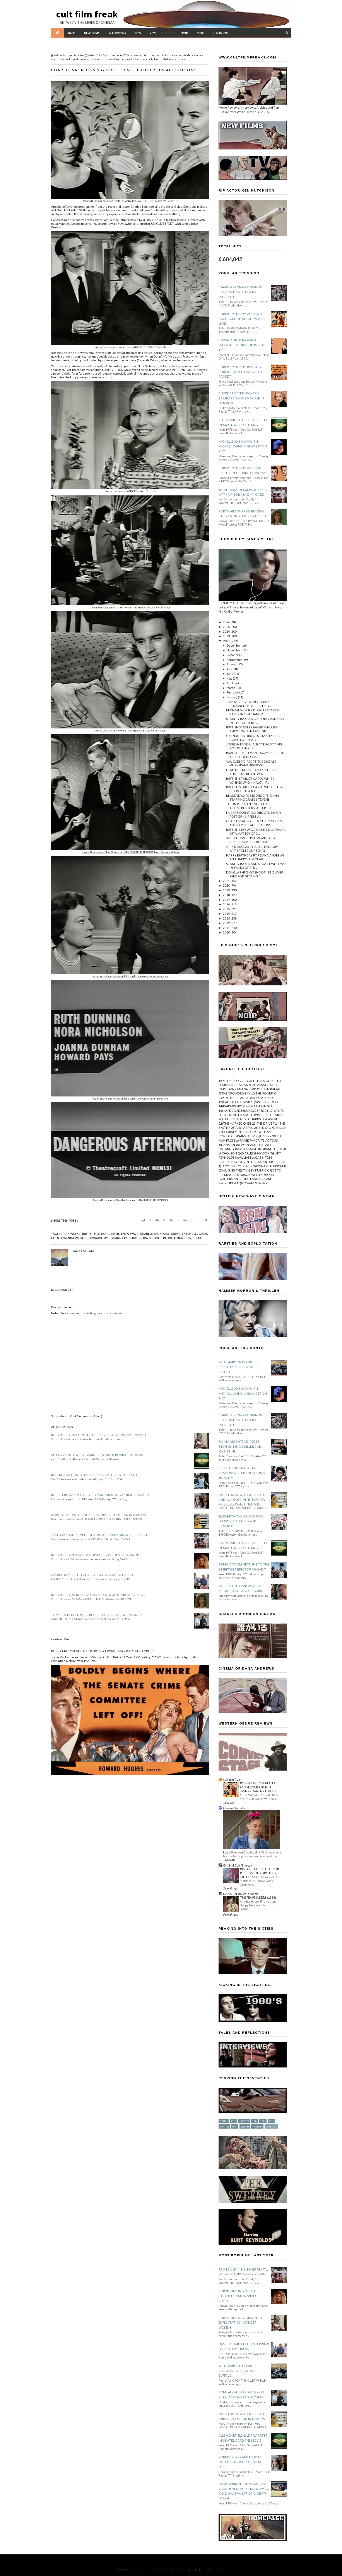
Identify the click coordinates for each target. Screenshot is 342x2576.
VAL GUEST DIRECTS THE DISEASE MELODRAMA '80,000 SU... (251, 763)
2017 (226, 899)
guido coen (79, 59)
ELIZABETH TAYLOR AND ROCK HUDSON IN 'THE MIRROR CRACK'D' (241, 1521)
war (235, 2126)
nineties (244, 2121)
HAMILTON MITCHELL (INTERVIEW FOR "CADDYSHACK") (92, 1575)
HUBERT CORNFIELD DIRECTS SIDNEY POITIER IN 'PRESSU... (253, 814)
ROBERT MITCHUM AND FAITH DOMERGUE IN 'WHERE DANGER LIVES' (242, 318)
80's (138, 33)
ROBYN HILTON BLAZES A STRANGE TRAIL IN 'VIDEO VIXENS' (95, 1555)
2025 (226, 627)
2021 (226, 881)
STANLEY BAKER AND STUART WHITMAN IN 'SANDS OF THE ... (256, 866)
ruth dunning (168, 59)
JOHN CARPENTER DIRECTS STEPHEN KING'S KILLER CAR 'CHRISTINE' (240, 1446)
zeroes (245, 2126)
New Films (92, 33)
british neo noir (152, 55)
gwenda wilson (96, 59)
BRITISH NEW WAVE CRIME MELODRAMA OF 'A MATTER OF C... (256, 831)
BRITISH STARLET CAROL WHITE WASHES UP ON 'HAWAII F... (250, 780)
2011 (226, 928)
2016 (226, 904)
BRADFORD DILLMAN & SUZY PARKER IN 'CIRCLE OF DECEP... (255, 755)
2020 (226, 885)
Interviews (117, 33)
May (229, 678)
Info (71, 33)
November (234, 650)
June (230, 673)
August (232, 664)
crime (54, 59)
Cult (168, 33)
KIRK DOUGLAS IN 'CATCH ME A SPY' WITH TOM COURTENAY (253, 848)
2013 (226, 918)
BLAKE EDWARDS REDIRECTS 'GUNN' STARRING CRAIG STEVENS (253, 797)
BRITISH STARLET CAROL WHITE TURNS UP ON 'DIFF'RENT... (255, 789)
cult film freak (87, 14)
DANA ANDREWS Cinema (240, 1894)
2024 (226, 631)
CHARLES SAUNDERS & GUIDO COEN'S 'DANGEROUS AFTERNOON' (254, 823)
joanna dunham (131, 59)
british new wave (172, 55)
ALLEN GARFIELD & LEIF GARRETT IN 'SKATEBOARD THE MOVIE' (97, 1455)
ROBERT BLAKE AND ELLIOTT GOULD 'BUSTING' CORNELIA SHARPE (100, 1495)
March (231, 688)
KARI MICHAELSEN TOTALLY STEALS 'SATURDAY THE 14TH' (94, 1475)
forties (224, 2126)
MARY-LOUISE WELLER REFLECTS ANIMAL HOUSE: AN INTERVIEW (98, 1515)
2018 (226, 895)
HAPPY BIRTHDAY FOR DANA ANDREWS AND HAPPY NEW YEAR (255, 857)
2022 (226, 641)
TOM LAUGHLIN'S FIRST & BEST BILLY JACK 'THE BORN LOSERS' (97, 1615)
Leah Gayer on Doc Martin (241, 1852)
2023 (226, 636)
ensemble (66, 59)
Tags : (56, 1233)
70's (153, 33)
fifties (224, 2121)
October (232, 655)
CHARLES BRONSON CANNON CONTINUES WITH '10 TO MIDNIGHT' (240, 292)
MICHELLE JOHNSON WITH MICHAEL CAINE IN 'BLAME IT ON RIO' (243, 446)
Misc (200, 33)
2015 (226, 909)
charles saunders (193, 55)
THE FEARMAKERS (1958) (258, 1897)
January (232, 697)
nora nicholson (151, 59)
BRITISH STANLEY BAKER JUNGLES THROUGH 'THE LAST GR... (251, 729)
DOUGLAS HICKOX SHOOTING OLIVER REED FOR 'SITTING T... (254, 874)
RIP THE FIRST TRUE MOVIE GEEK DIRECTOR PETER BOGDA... (250, 840)
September (234, 659)
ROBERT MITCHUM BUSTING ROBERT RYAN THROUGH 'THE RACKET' (102, 1651)
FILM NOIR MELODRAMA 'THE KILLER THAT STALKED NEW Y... (253, 772)
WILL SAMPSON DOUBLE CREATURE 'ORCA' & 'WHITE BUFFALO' (239, 1367)
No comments (114, 55)
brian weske (134, 55)
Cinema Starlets (234, 1808)
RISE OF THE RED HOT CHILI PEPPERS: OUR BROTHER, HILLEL (260, 1873)
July (229, 669)
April (230, 683)
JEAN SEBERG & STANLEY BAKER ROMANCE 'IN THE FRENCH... (249, 703)
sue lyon (272, 2126)
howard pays (113, 59)
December (234, 645)
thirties (258, 2126)
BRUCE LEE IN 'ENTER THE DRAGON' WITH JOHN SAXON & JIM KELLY (242, 1473)
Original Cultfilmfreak (237, 1865)
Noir (184, 33)
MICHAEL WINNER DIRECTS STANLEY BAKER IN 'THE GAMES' (253, 712)
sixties (181, 59)
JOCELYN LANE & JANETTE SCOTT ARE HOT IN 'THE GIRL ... (254, 746)
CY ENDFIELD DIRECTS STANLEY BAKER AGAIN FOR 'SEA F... (255, 738)
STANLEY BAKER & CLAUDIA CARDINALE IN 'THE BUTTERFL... (255, 720)
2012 (226, 923)
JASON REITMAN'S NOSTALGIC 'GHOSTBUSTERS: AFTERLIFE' (249, 806)
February (233, 692)
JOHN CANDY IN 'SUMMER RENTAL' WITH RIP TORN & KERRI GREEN (99, 1534)
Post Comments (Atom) (86, 1416)
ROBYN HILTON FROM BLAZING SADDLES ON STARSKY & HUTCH (98, 1594)
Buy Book (220, 33)
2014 (226, 913)
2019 (226, 890)
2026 (226, 622)
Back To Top (207, 2569)
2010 (226, 932)
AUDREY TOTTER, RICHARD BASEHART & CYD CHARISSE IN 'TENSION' (241, 398)
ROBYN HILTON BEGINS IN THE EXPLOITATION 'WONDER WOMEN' (99, 1435)
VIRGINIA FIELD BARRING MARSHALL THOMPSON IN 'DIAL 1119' (242, 345)
